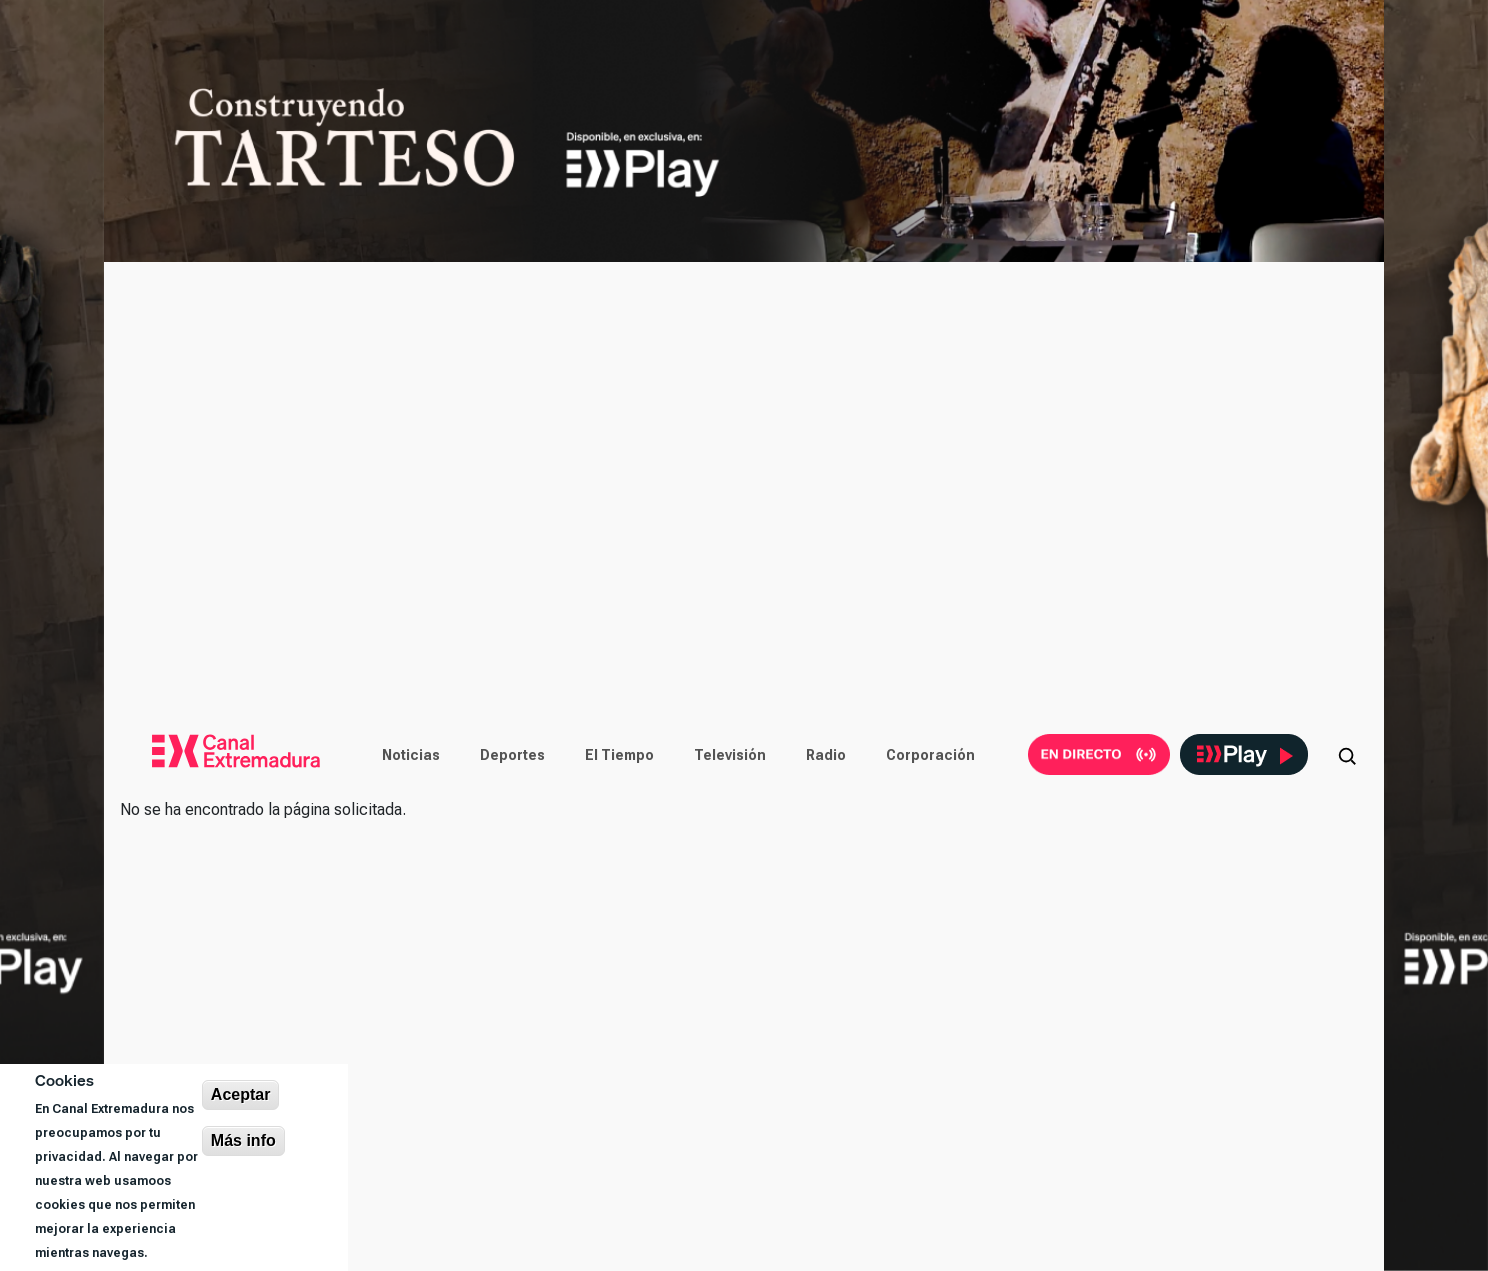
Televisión (730, 755)
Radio (826, 755)
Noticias (411, 755)
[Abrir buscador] (1347, 755)
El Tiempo (619, 755)
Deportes (512, 755)
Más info (243, 1140)
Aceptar (241, 1094)
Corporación (930, 755)
